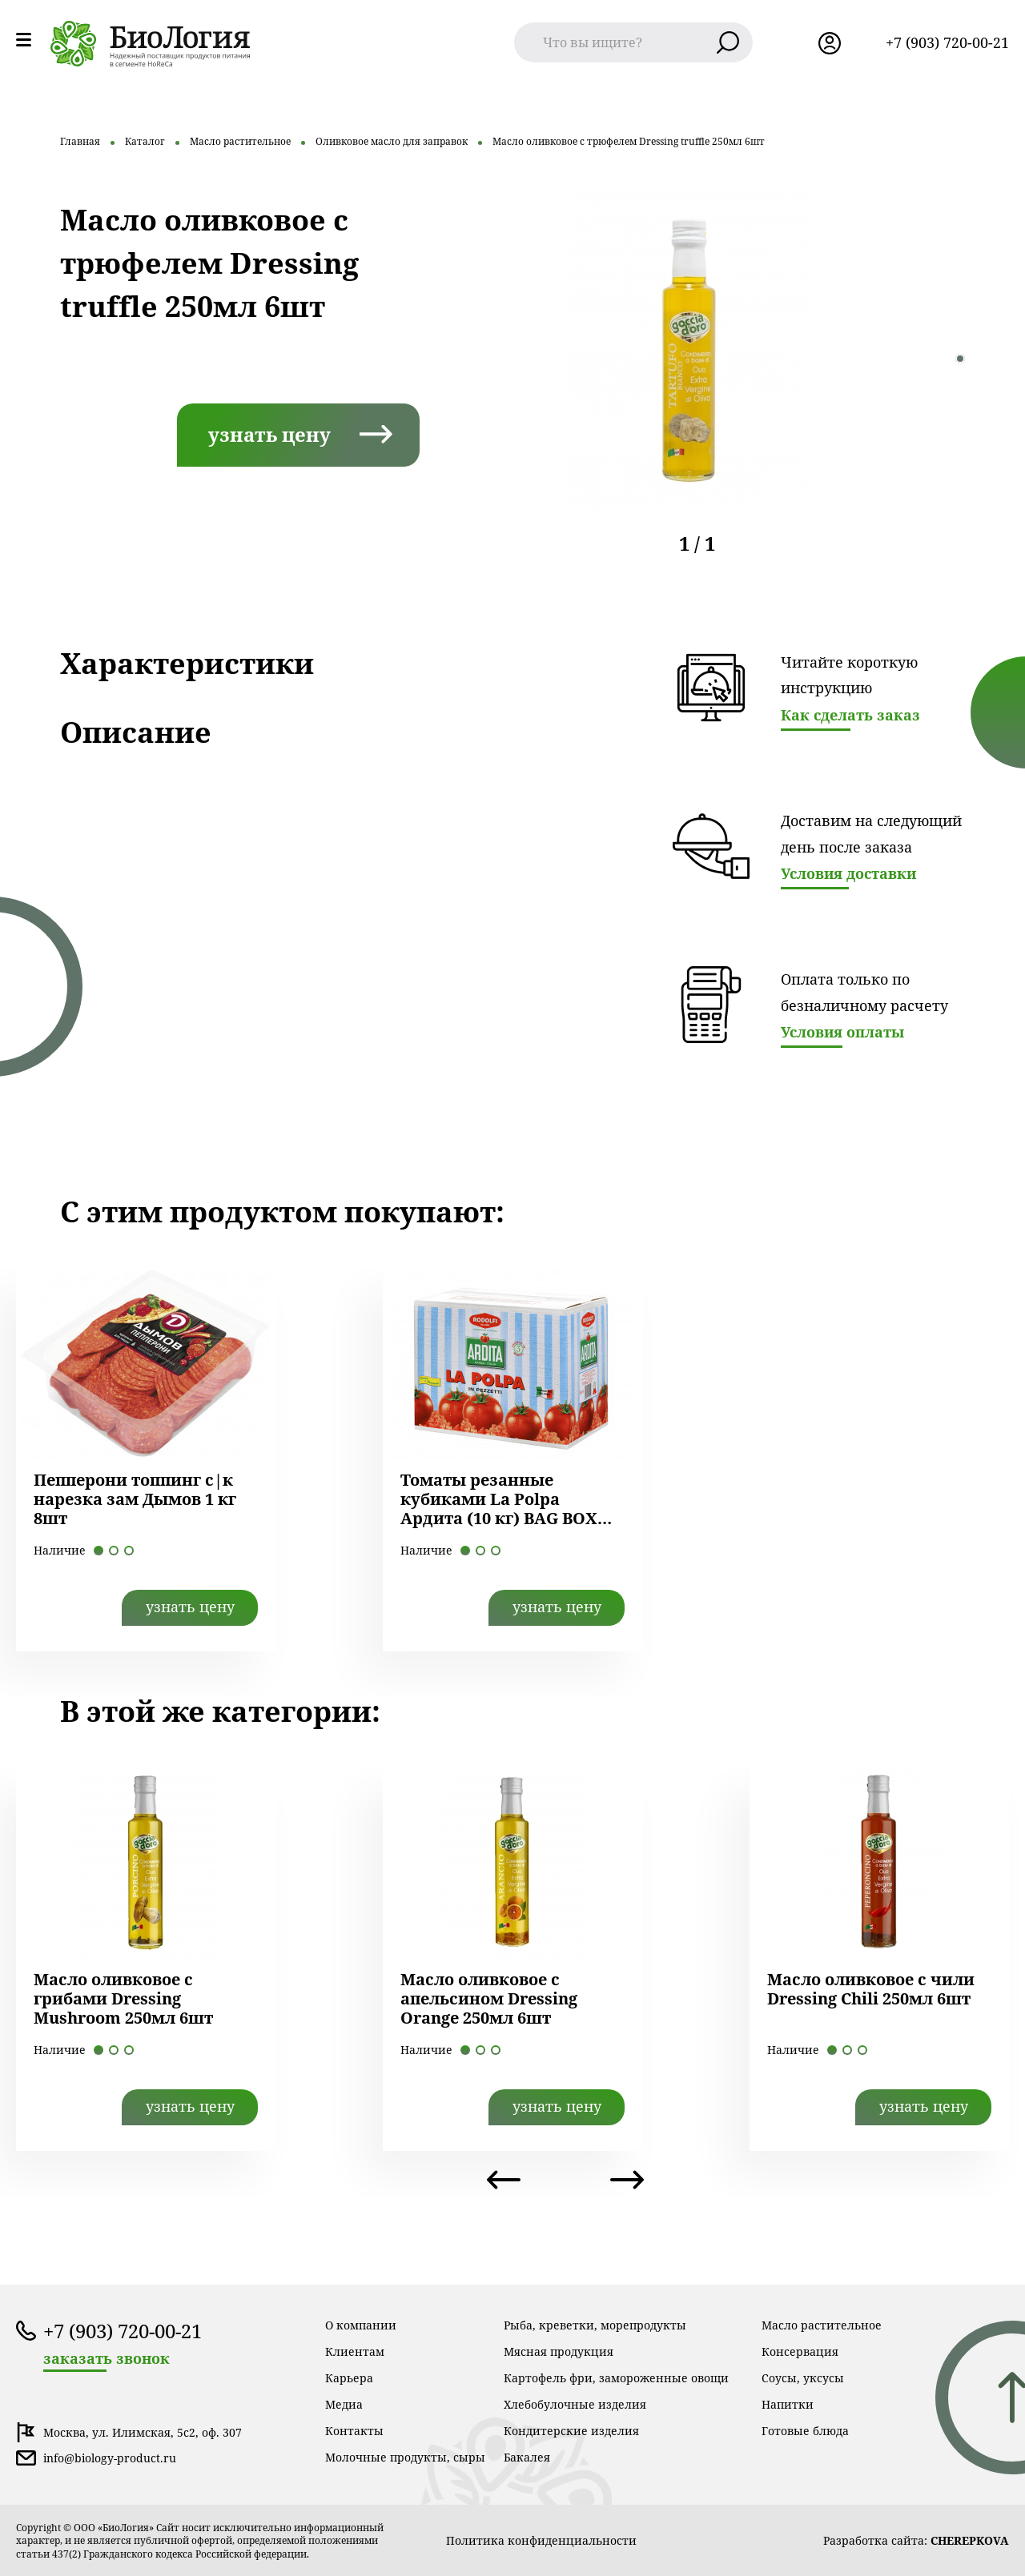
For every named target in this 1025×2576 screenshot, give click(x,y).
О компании (360, 2325)
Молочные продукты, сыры (405, 2457)
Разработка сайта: (916, 2540)
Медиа (344, 2404)
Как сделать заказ (850, 714)
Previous (504, 2180)
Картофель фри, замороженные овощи (616, 2377)
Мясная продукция (558, 2351)
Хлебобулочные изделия (575, 2404)
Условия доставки (848, 873)
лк (829, 43)
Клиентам (354, 2351)
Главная (80, 141)
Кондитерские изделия (571, 2430)
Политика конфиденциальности (541, 2540)
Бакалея (527, 2457)
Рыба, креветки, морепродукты (595, 2325)
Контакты (354, 2430)
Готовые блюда (805, 2430)
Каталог (145, 141)
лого (150, 43)
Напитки (788, 2404)
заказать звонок (106, 2358)
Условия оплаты (842, 1031)
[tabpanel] (688, 350)
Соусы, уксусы (803, 2377)
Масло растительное (240, 141)
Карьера (349, 2377)
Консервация (800, 2351)
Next (627, 2180)
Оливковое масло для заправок (392, 141)
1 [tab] (960, 358)
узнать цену (269, 434)
